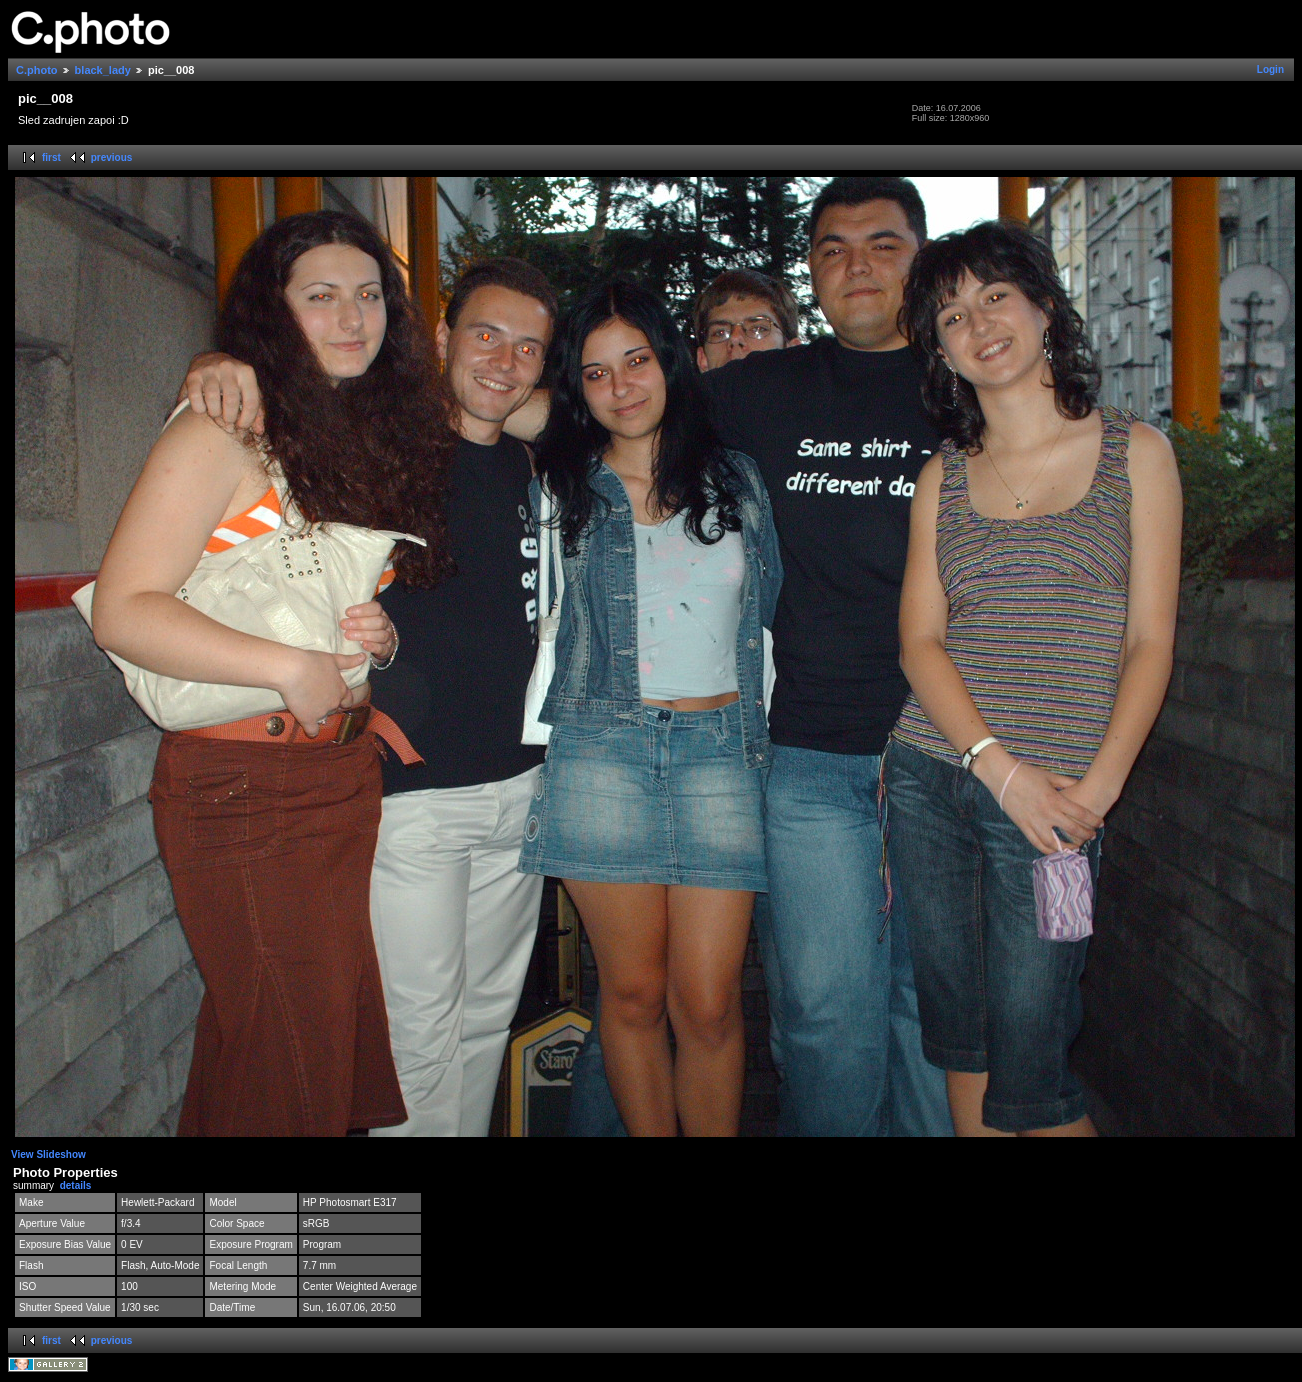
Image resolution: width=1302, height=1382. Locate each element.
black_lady (103, 70)
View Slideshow (48, 1154)
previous (112, 157)
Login (1270, 69)
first (51, 157)
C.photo (37, 70)
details (76, 1185)
